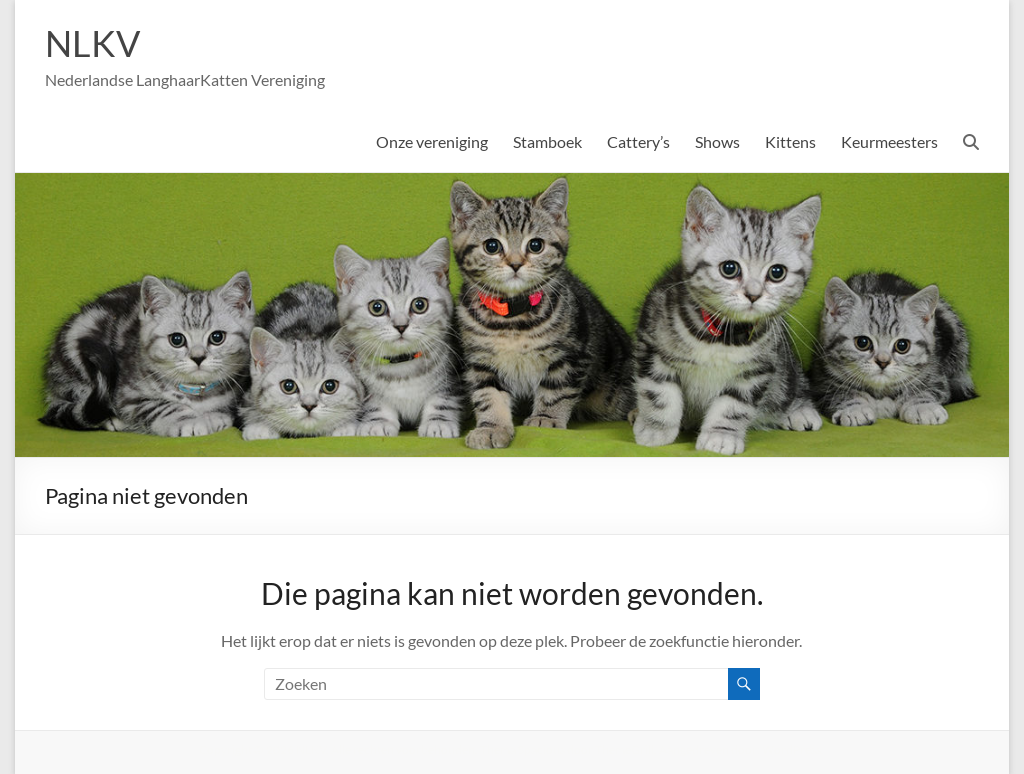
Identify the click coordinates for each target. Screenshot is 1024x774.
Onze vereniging (432, 141)
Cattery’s (638, 141)
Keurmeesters (889, 141)
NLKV (92, 43)
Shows (717, 141)
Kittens (790, 141)
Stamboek (547, 141)
